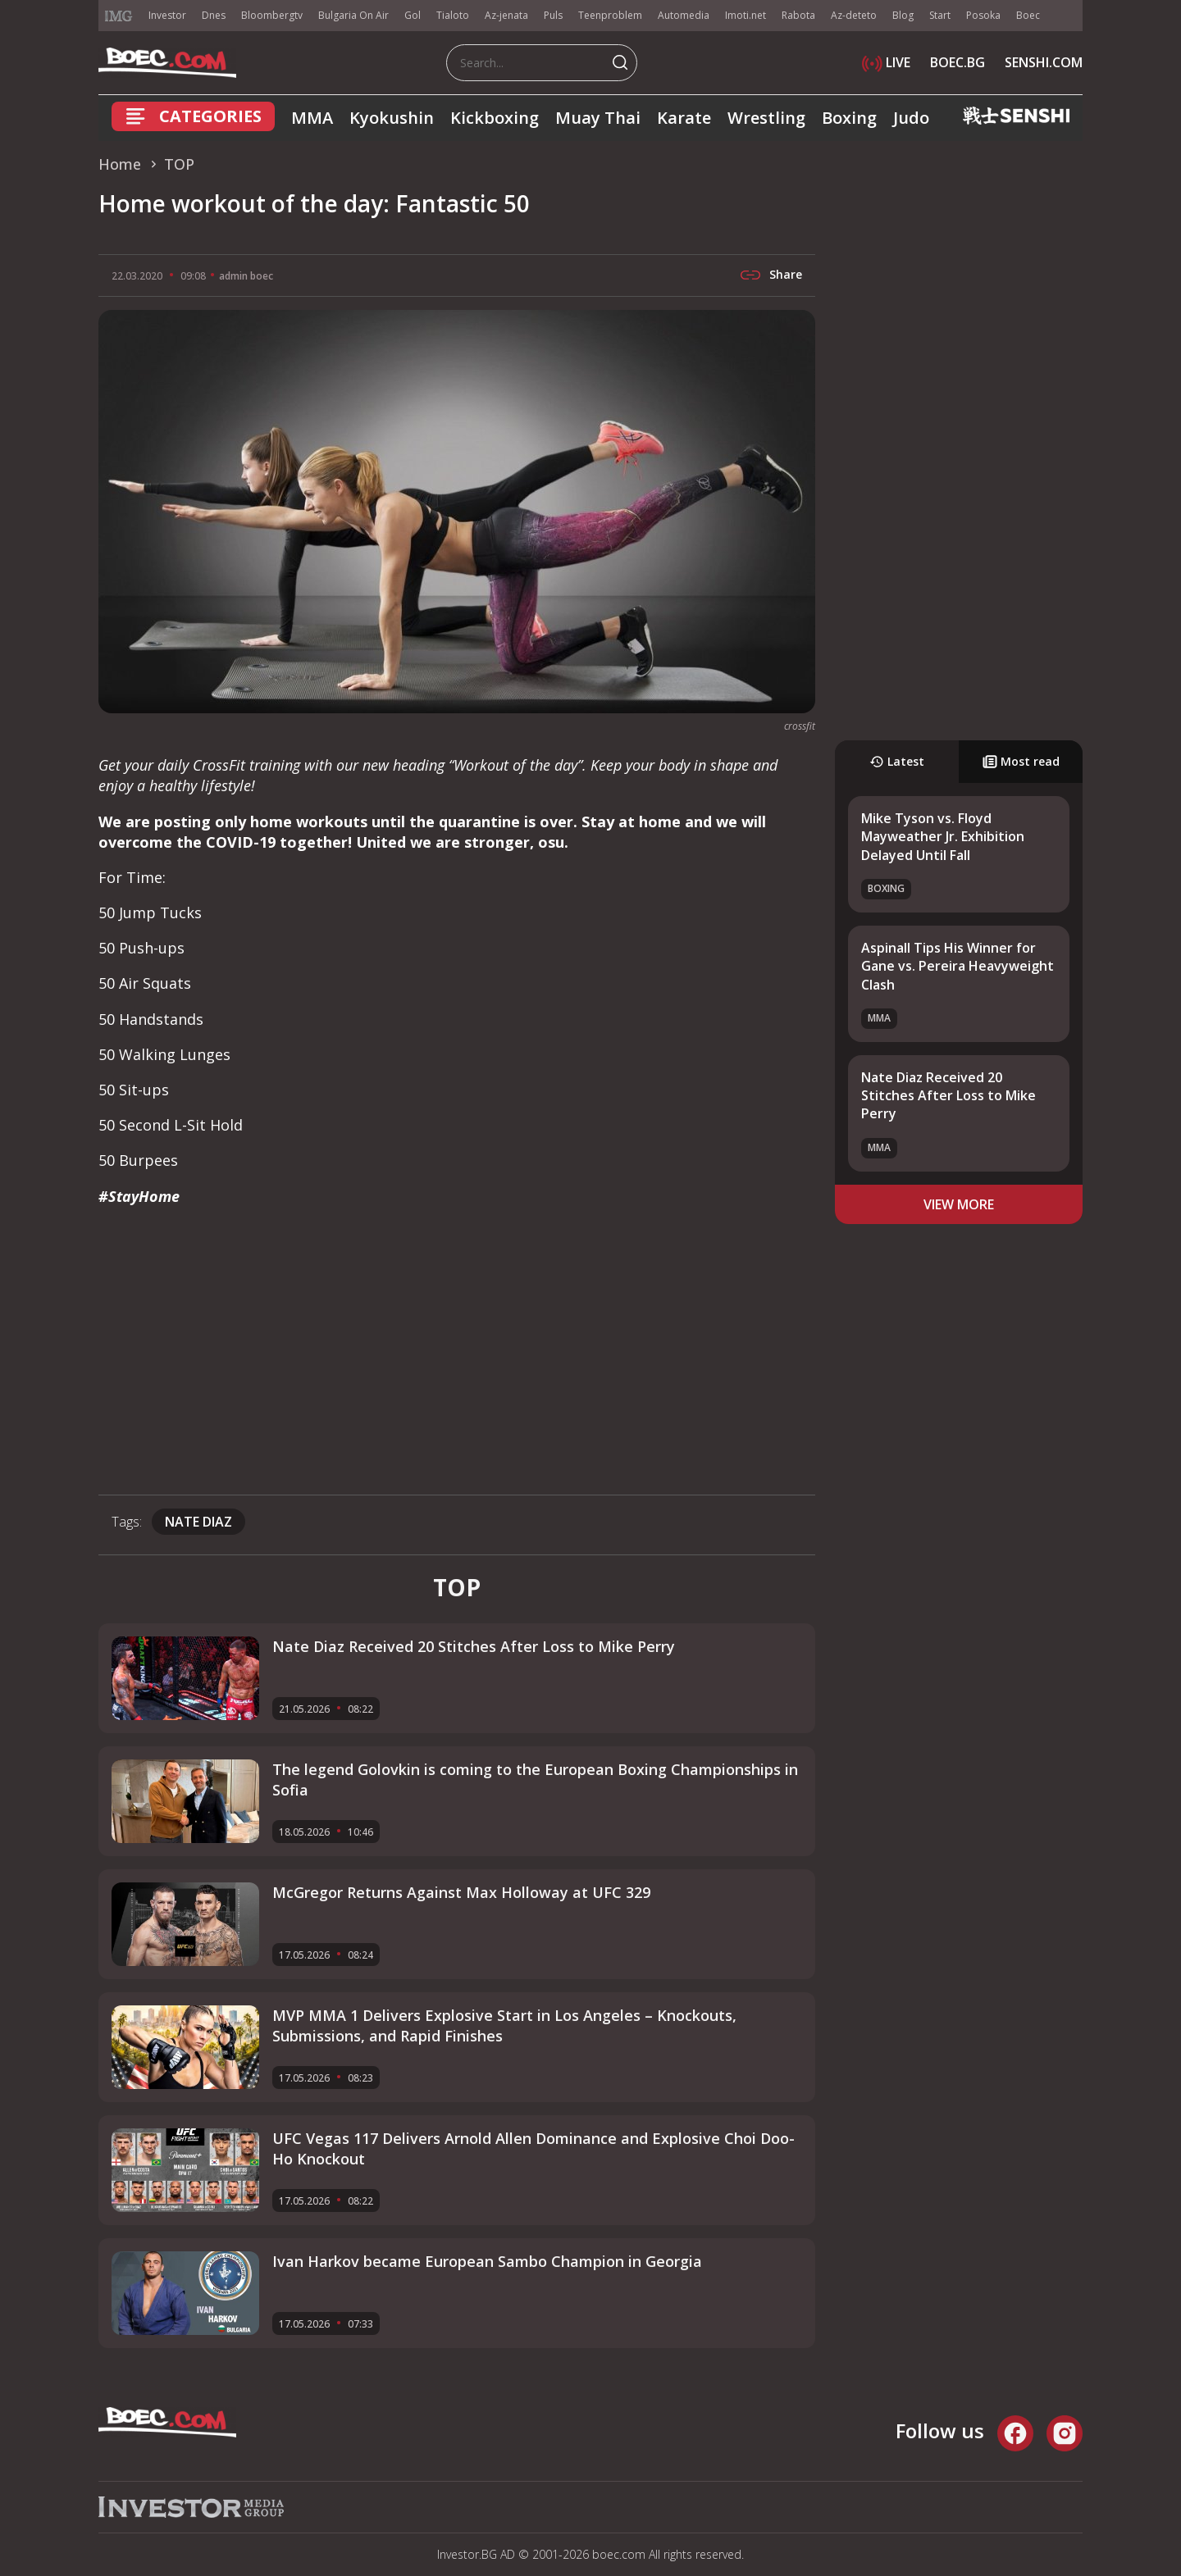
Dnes (214, 15)
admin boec (246, 276)
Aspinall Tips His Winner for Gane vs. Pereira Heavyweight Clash (957, 966)
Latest (896, 761)
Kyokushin (391, 118)
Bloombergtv (272, 15)
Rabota (798, 15)
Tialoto (452, 15)
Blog (903, 15)
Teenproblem (610, 15)
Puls (553, 15)
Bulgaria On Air (353, 15)
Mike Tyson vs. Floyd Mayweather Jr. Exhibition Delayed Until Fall (942, 836)
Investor (167, 15)
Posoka (983, 15)
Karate (684, 118)
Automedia (683, 15)
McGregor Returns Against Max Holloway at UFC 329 (461, 1892)
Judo (911, 118)
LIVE (886, 62)
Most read (1021, 761)
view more (958, 1204)
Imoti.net (745, 15)
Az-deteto (854, 15)
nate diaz (198, 1522)
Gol (412, 15)
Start (940, 15)
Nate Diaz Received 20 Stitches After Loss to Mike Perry (948, 1095)
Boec (1028, 15)
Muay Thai (598, 118)
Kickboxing (494, 118)
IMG (119, 16)
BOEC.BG (957, 62)
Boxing (849, 118)
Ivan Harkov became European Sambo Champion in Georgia (487, 2261)
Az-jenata (506, 15)
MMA (312, 118)
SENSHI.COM (1044, 62)
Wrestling (766, 118)
